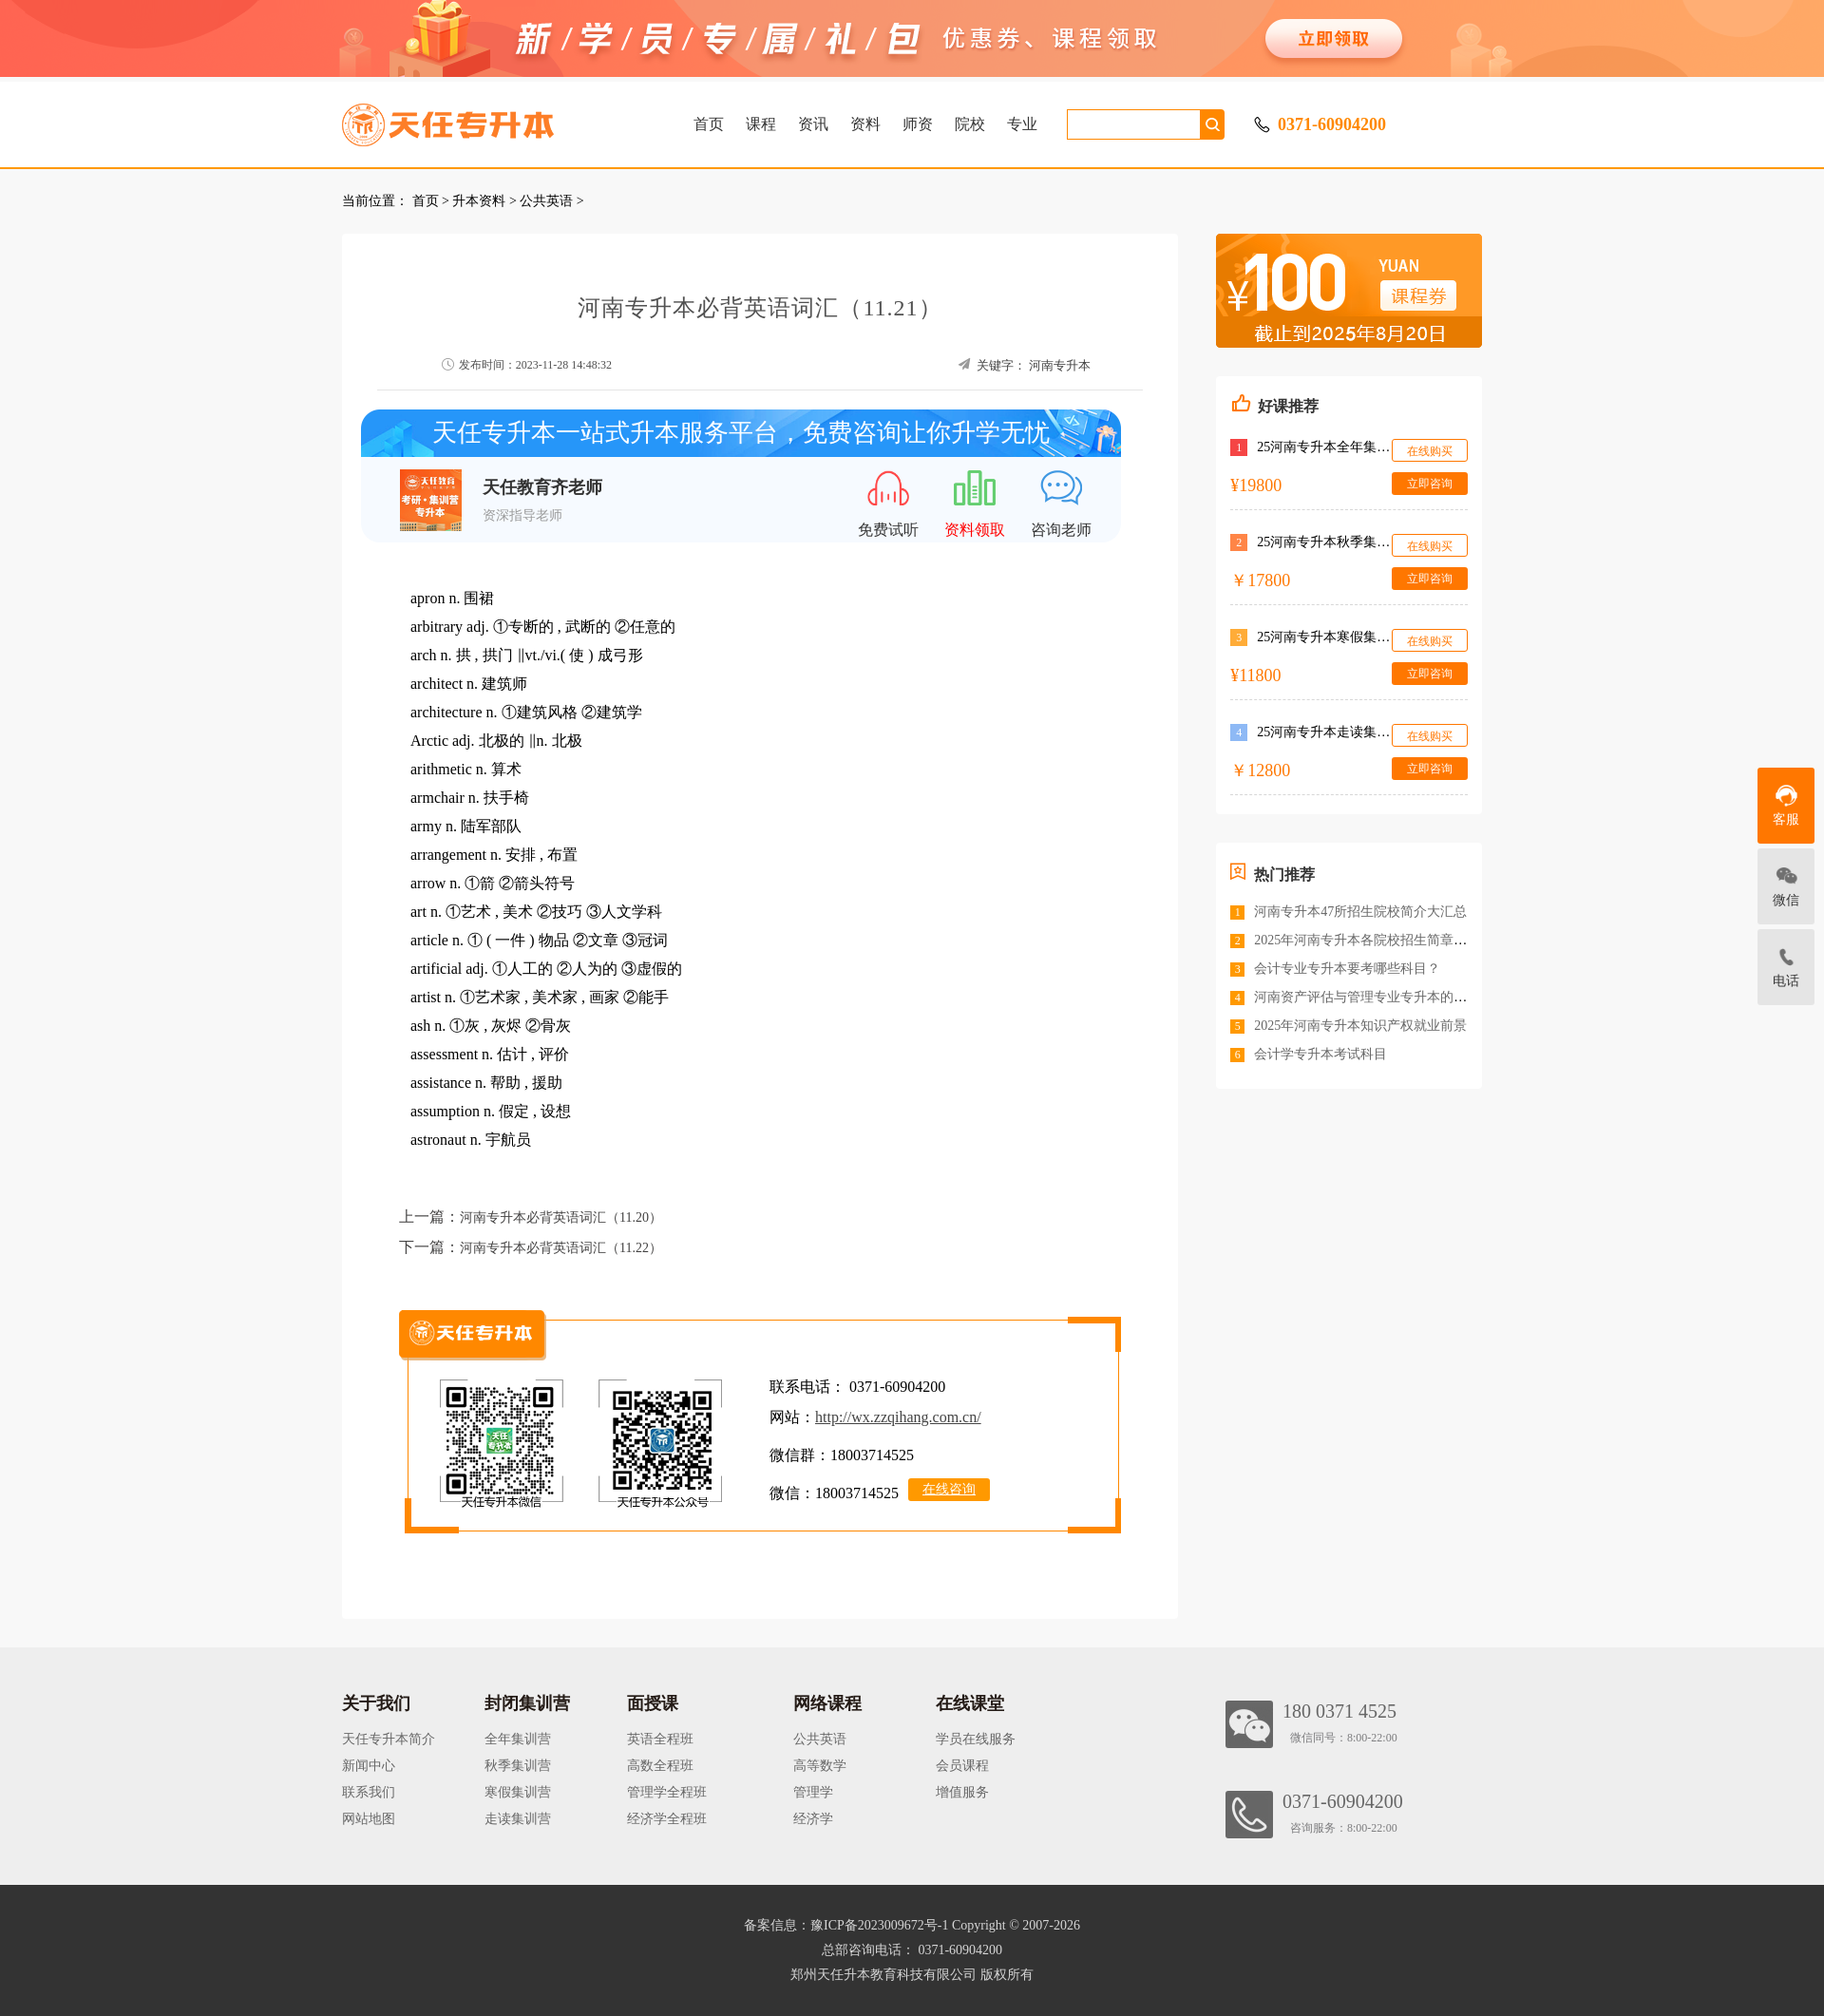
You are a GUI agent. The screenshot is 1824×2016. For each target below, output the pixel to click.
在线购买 (1430, 451)
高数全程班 (660, 1766)
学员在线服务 (976, 1739)
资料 (865, 124)
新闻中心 (368, 1766)
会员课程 (962, 1766)
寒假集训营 (517, 1792)
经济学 (813, 1819)
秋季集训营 (517, 1766)
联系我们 (368, 1792)
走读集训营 (517, 1819)
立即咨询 (1430, 483)
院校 (970, 124)
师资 (917, 124)
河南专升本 (1060, 365)
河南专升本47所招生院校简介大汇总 (1360, 911)
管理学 (813, 1792)
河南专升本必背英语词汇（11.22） (561, 1248)
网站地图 (368, 1819)
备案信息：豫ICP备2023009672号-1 (846, 1925)
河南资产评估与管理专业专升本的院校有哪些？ (1393, 997)
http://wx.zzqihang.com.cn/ (898, 1417)
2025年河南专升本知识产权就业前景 (1360, 1025)
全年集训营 (517, 1739)
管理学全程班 (667, 1792)
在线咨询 (949, 1489)
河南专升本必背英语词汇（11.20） (561, 1217)
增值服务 (962, 1792)
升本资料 (478, 201)
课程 (761, 124)
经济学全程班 (667, 1819)
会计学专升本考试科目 (1320, 1054)
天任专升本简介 (388, 1739)
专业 (1022, 124)
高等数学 (819, 1766)
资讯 (813, 124)
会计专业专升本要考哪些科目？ (1347, 968)
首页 (709, 124)
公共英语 (546, 201)
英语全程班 (660, 1739)
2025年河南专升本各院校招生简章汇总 (1367, 940)
